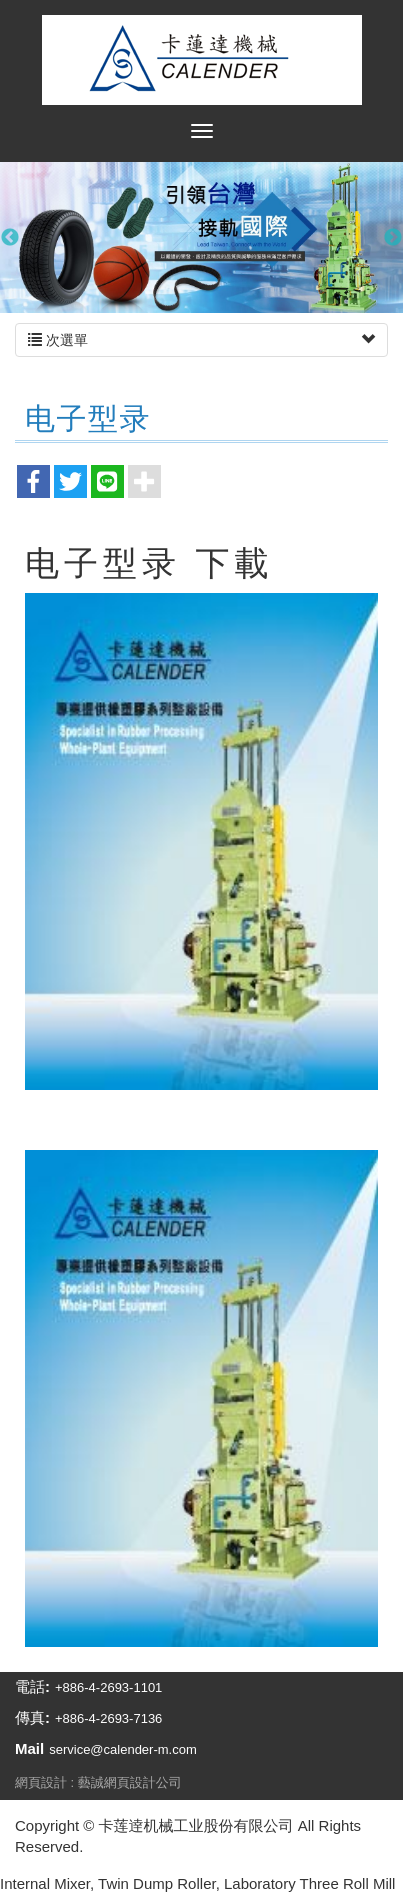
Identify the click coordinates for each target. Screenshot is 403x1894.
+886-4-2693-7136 (108, 1718)
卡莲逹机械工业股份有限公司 (202, 60)
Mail (29, 1748)
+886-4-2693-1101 (108, 1687)
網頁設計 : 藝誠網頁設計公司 (98, 1782)
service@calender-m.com (123, 1749)
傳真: (32, 1717)
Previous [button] (10, 238)
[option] (201, 237)
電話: (32, 1686)
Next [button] (393, 238)
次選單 (201, 340)
